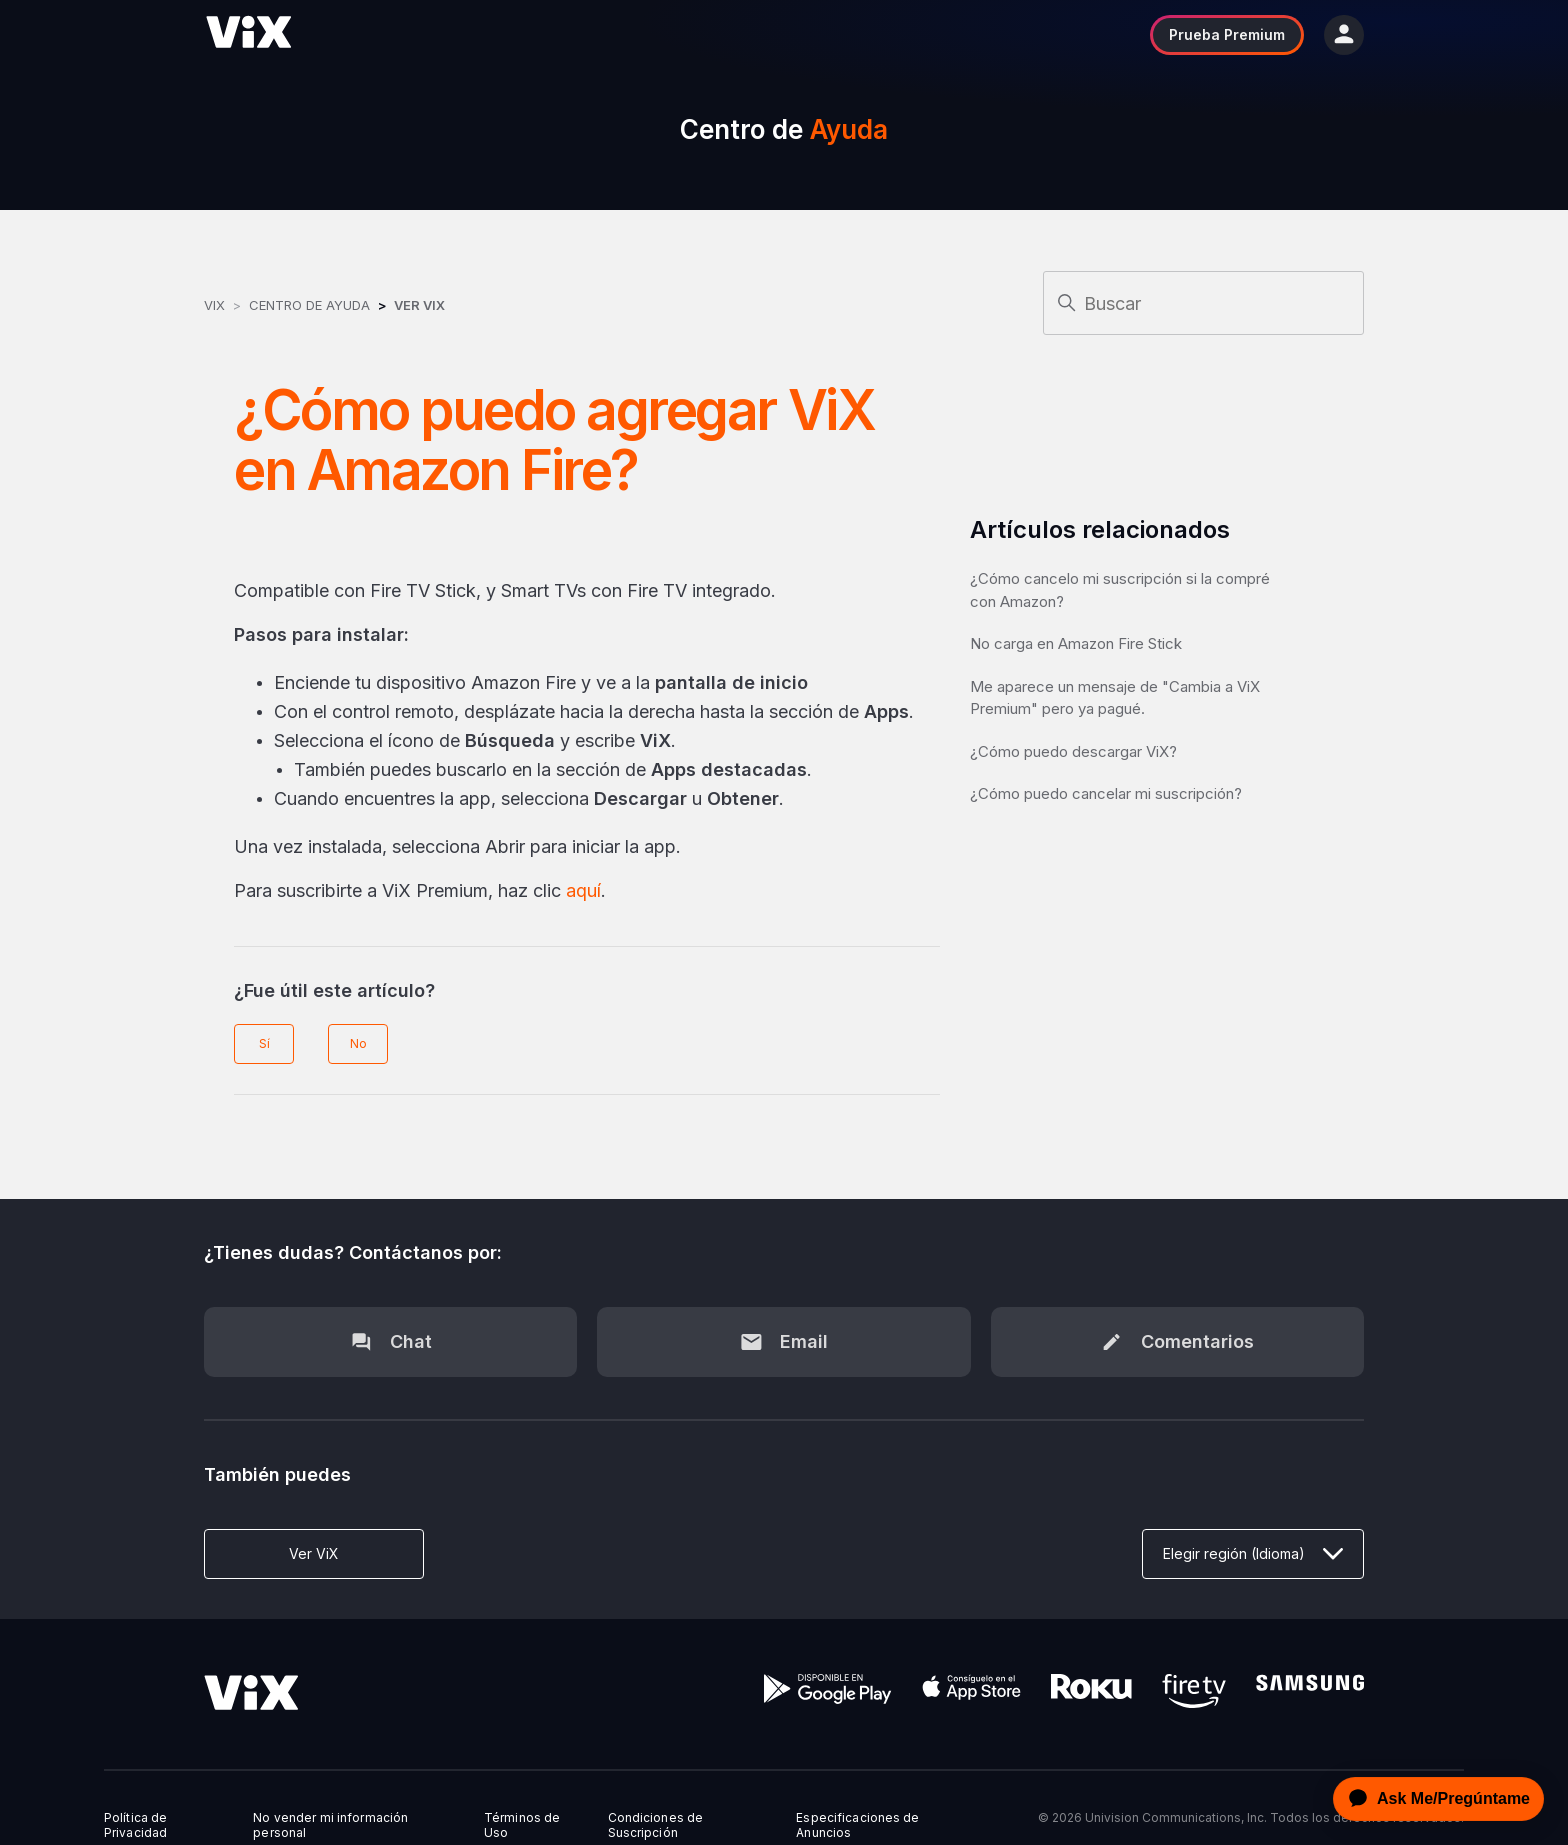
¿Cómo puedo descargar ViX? (1073, 751)
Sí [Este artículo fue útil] (264, 1043)
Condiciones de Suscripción (656, 1825)
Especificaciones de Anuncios (857, 1825)
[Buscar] (1203, 303)
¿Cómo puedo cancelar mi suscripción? (1106, 793)
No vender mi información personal (330, 1825)
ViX (214, 305)
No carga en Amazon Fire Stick (1076, 643)
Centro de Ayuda (309, 305)
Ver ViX (419, 305)
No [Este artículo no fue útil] (358, 1043)
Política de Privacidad (135, 1825)
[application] (1433, 1799)
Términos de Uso (522, 1825)
